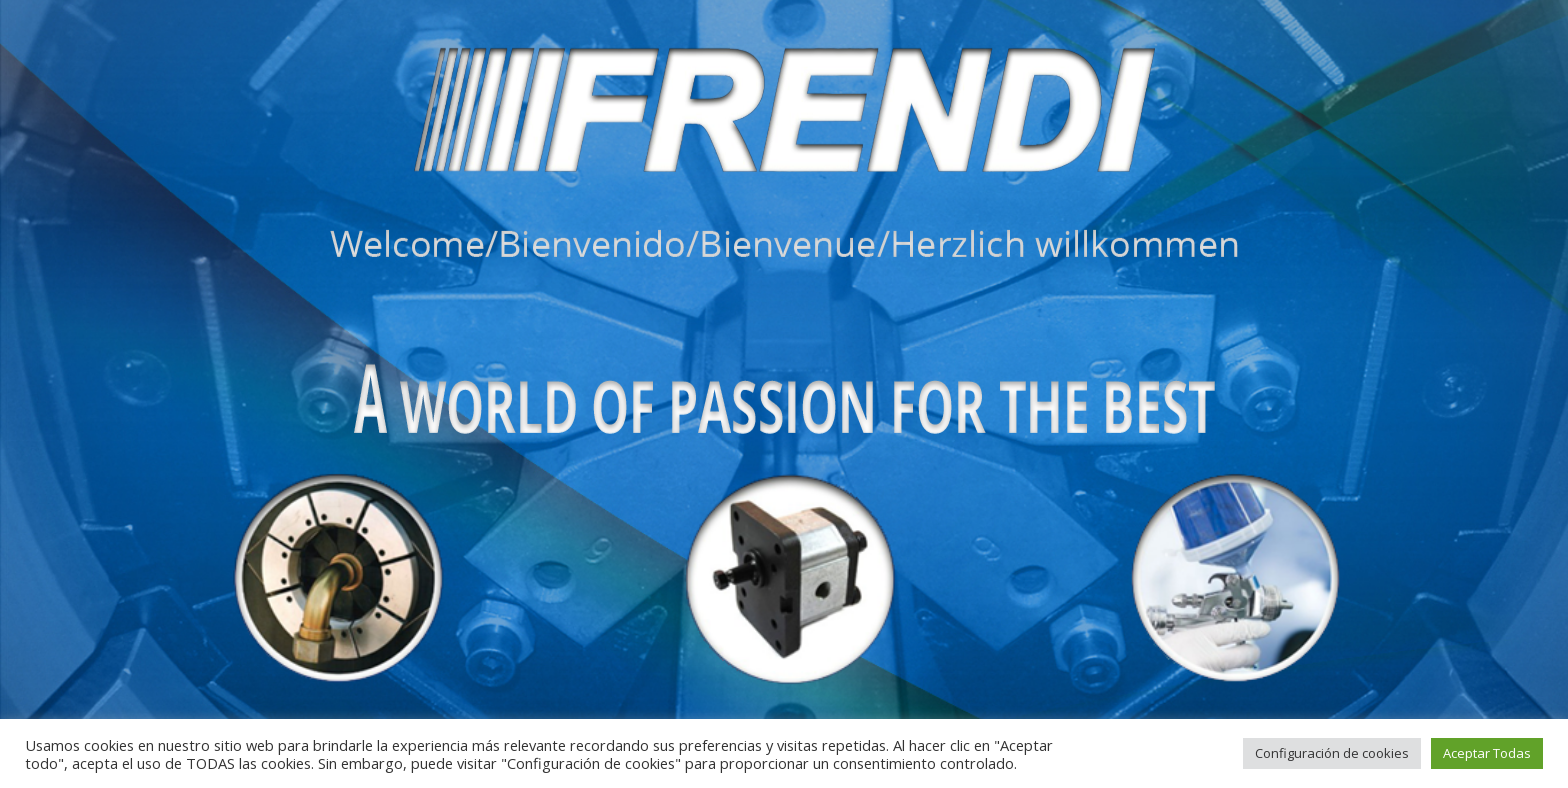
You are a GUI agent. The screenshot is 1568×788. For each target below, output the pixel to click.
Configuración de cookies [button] (1332, 753)
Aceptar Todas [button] (1487, 753)
